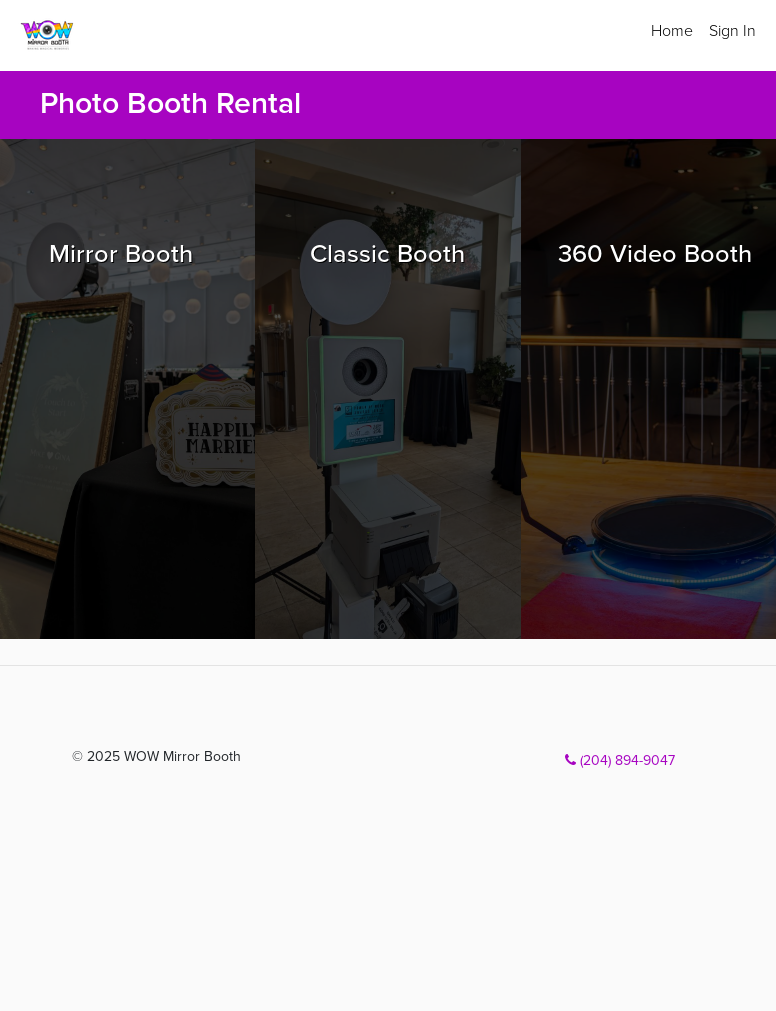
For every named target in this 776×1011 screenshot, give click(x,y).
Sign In (732, 31)
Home (672, 31)
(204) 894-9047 (620, 760)
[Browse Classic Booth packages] (388, 389)
